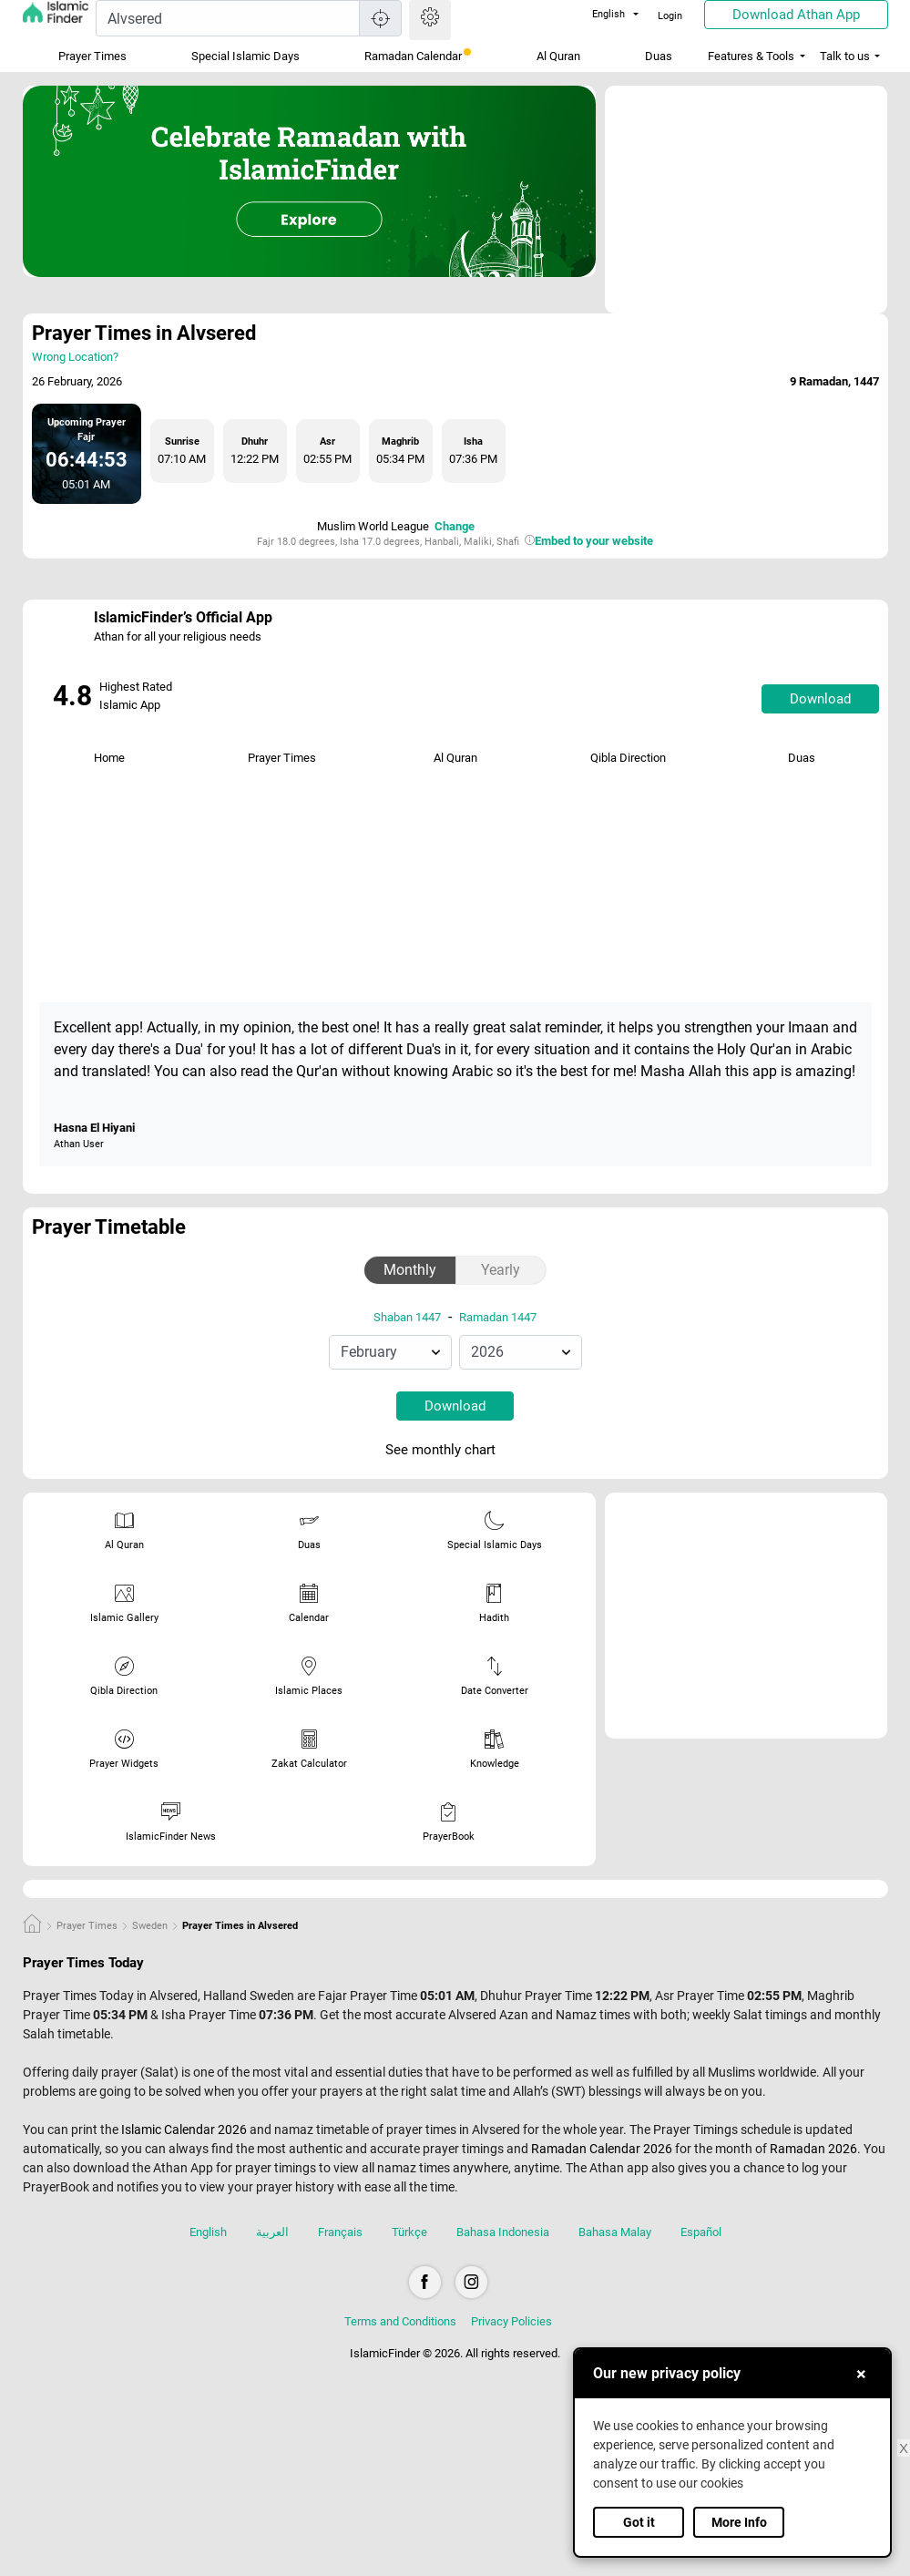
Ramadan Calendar (417, 55)
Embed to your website (594, 541)
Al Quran (558, 56)
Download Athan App (796, 14)
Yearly (500, 1269)
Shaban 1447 (407, 1317)
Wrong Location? (75, 357)
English (597, 14)
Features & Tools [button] (751, 56)
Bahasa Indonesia (502, 2232)
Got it (639, 2522)
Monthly (409, 1269)
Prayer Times (92, 56)
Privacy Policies (511, 2321)
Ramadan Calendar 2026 (601, 2148)
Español (700, 2232)
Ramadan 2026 (813, 2148)
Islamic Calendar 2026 (184, 2129)
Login (670, 16)
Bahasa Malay (614, 2232)
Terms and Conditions (400, 2321)
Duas (658, 56)
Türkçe (409, 2232)
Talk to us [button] (845, 56)
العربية (272, 2232)
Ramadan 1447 (498, 1317)
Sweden (150, 1926)
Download (820, 699)
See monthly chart (453, 1451)
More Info (739, 2522)
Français (340, 2232)
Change (455, 526)
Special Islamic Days (245, 56)
